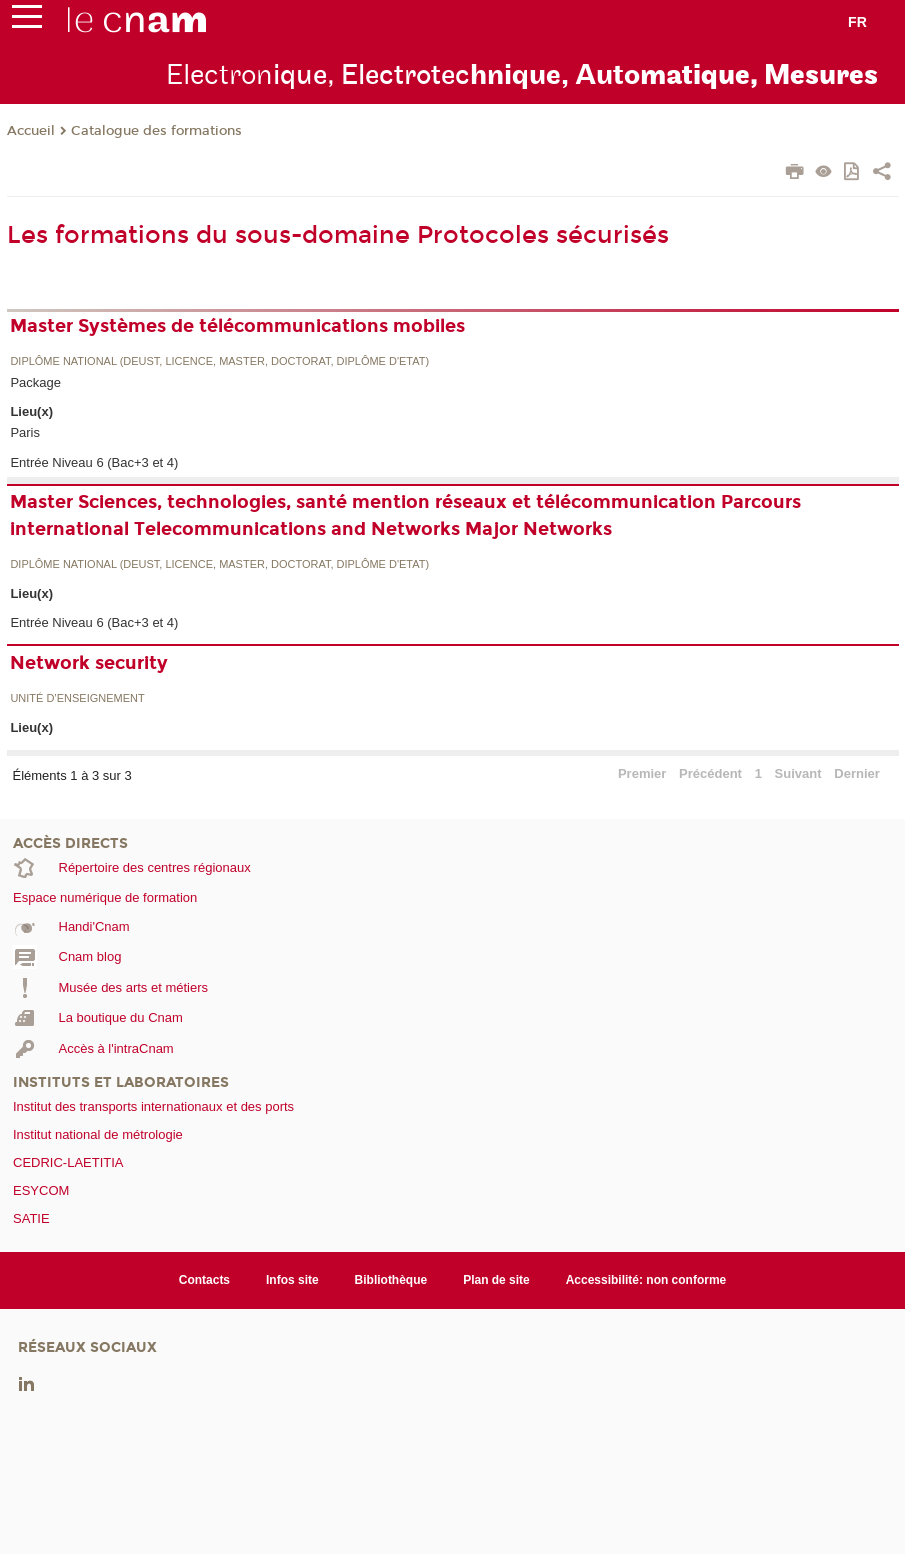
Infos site (292, 1280)
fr (857, 22)
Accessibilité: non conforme (646, 1280)
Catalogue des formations (156, 131)
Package (35, 382)
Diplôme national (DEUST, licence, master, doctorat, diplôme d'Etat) (219, 361)
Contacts (204, 1280)
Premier (642, 773)
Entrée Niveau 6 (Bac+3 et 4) (94, 462)
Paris (25, 432)
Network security (89, 663)
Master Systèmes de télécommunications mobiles (237, 326)
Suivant (798, 773)
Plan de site (496, 1280)
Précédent (710, 773)
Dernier (857, 773)
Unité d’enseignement (77, 698)
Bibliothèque (391, 1280)
